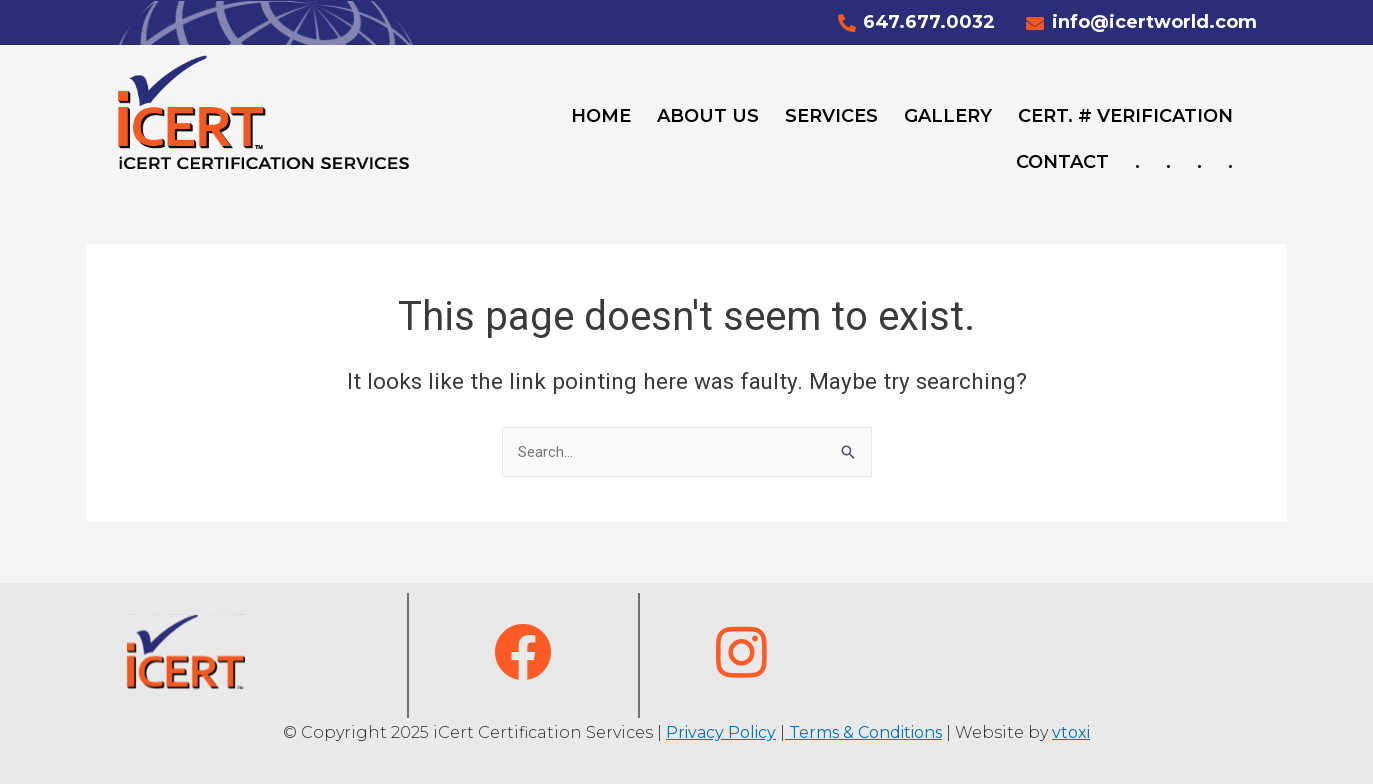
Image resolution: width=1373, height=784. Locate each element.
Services (831, 116)
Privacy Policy (721, 732)
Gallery (948, 116)
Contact (1062, 162)
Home (601, 116)
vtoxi (1071, 732)
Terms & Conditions (863, 732)
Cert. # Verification (1125, 116)
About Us (708, 116)
